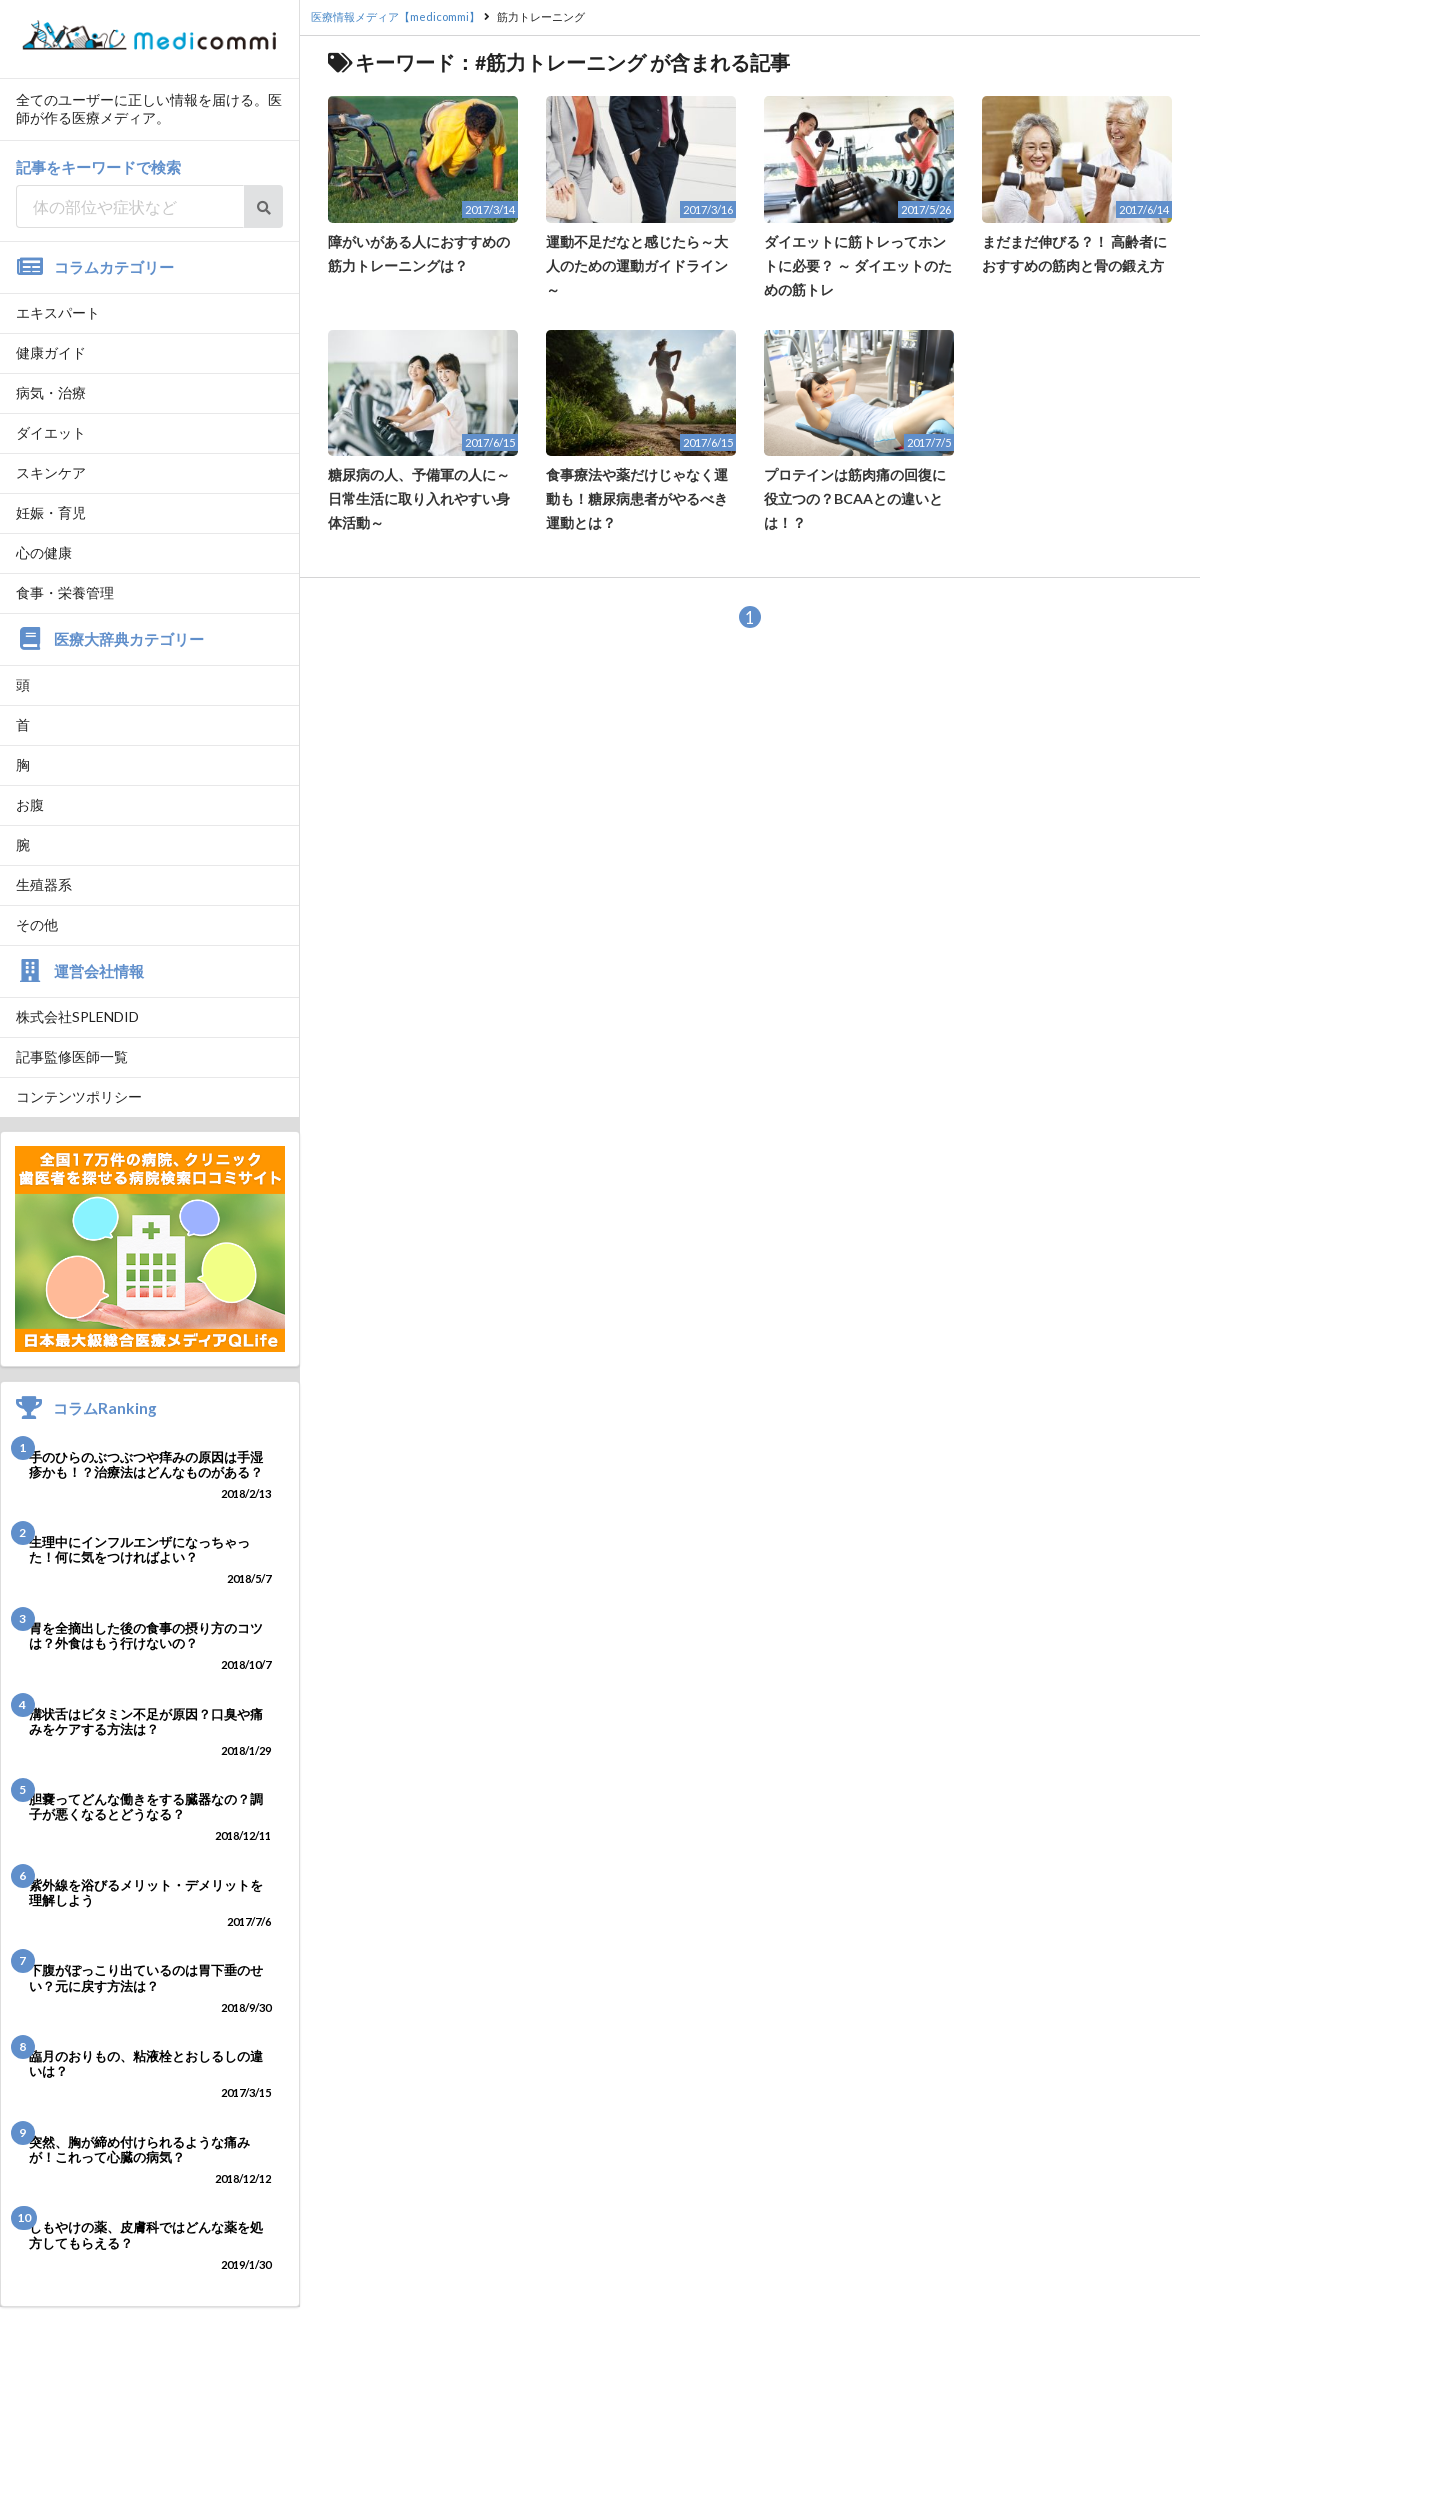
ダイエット (51, 432)
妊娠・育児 (51, 512)
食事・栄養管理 (65, 592)
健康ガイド (51, 352)
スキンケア (51, 472)
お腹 (30, 804)
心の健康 (44, 552)
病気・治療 (51, 392)
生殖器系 (44, 884)
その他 (37, 924)
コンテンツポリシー (79, 1096)
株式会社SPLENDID (77, 1016)
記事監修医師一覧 (72, 1056)
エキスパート (58, 312)
